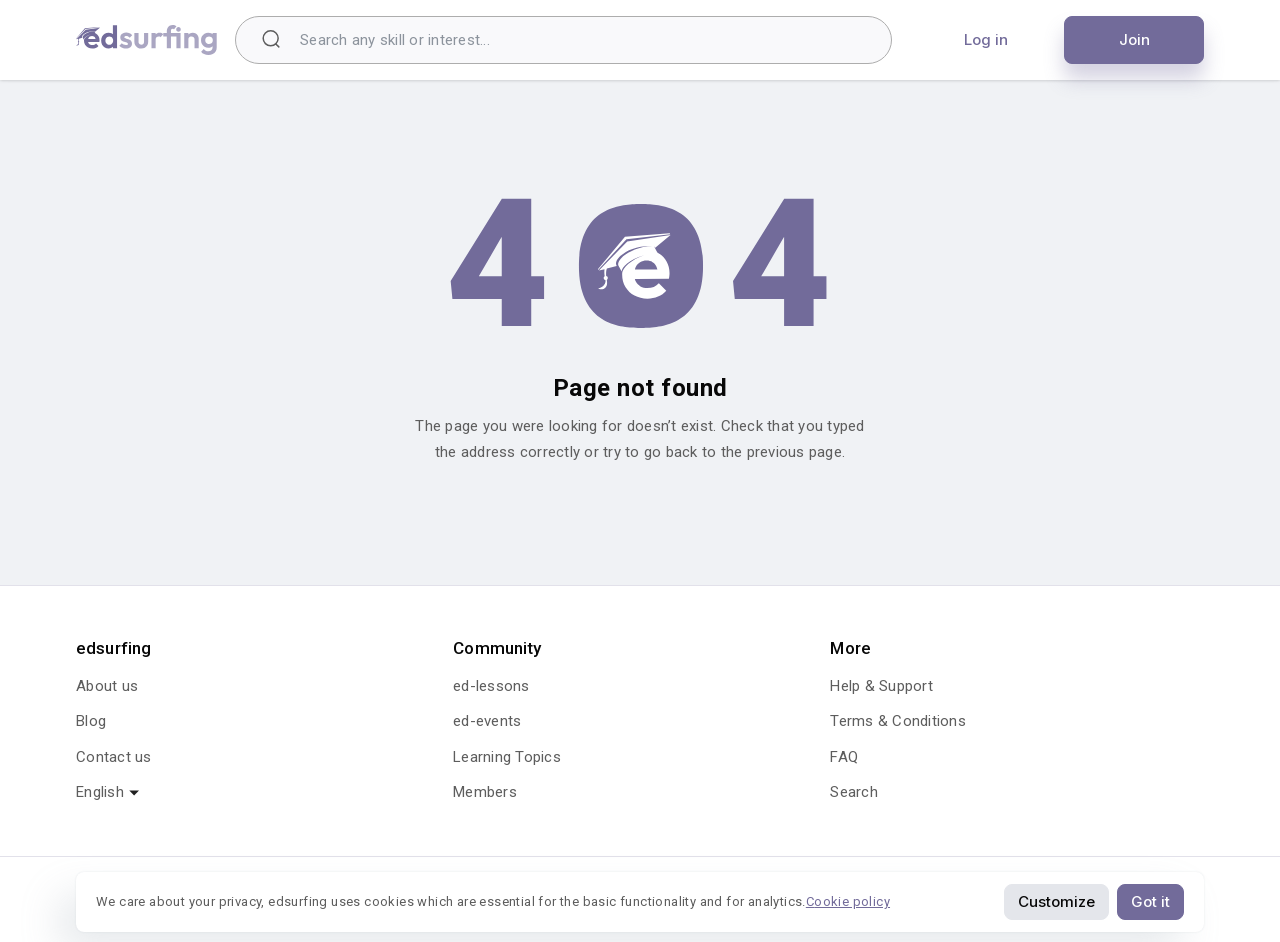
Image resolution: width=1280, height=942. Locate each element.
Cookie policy (848, 901)
